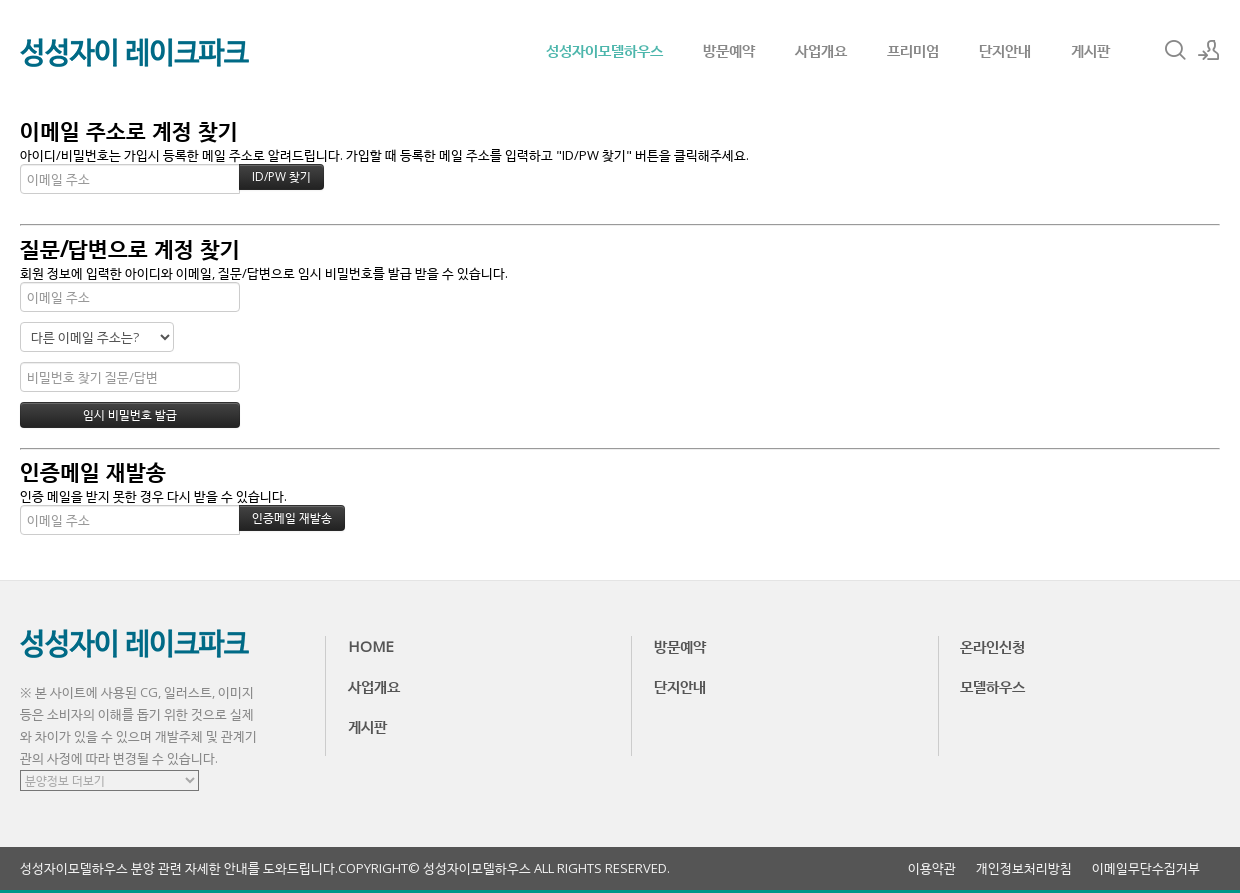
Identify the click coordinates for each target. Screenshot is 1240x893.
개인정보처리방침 (1024, 868)
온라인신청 (992, 646)
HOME (371, 646)
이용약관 (932, 868)
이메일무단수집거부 (1146, 868)
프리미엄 (913, 50)
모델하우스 (992, 686)
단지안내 (1005, 50)
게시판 (1090, 50)
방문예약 (729, 50)
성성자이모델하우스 (604, 50)
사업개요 (821, 50)
